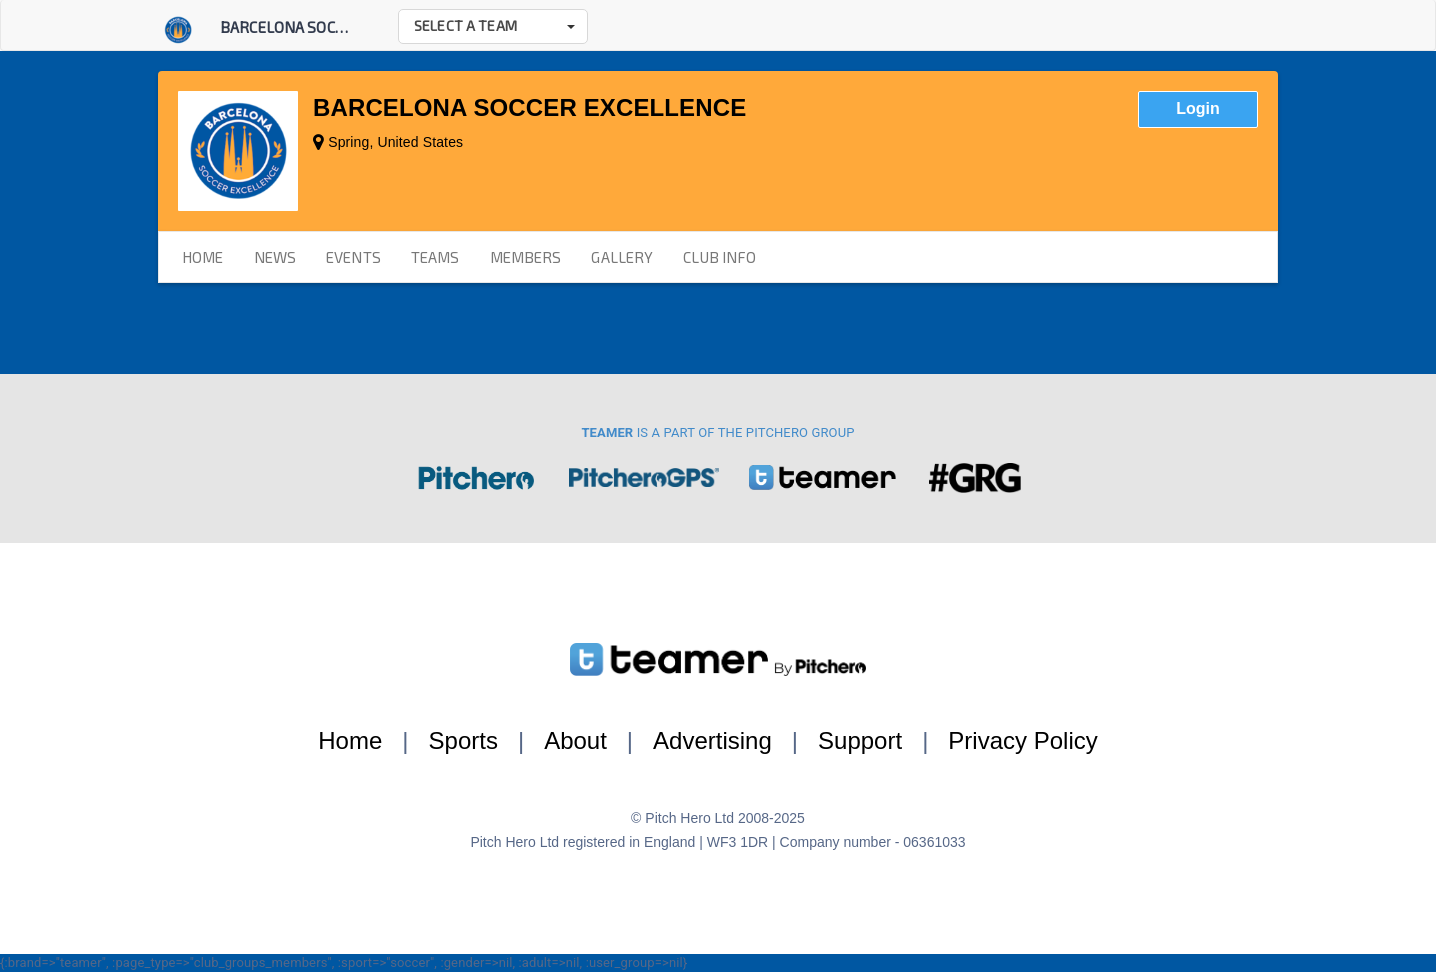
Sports (463, 740)
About (575, 740)
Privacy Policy (1022, 740)
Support (860, 740)
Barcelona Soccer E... (301, 27)
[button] (493, 26)
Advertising (712, 740)
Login (1198, 108)
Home (350, 740)
